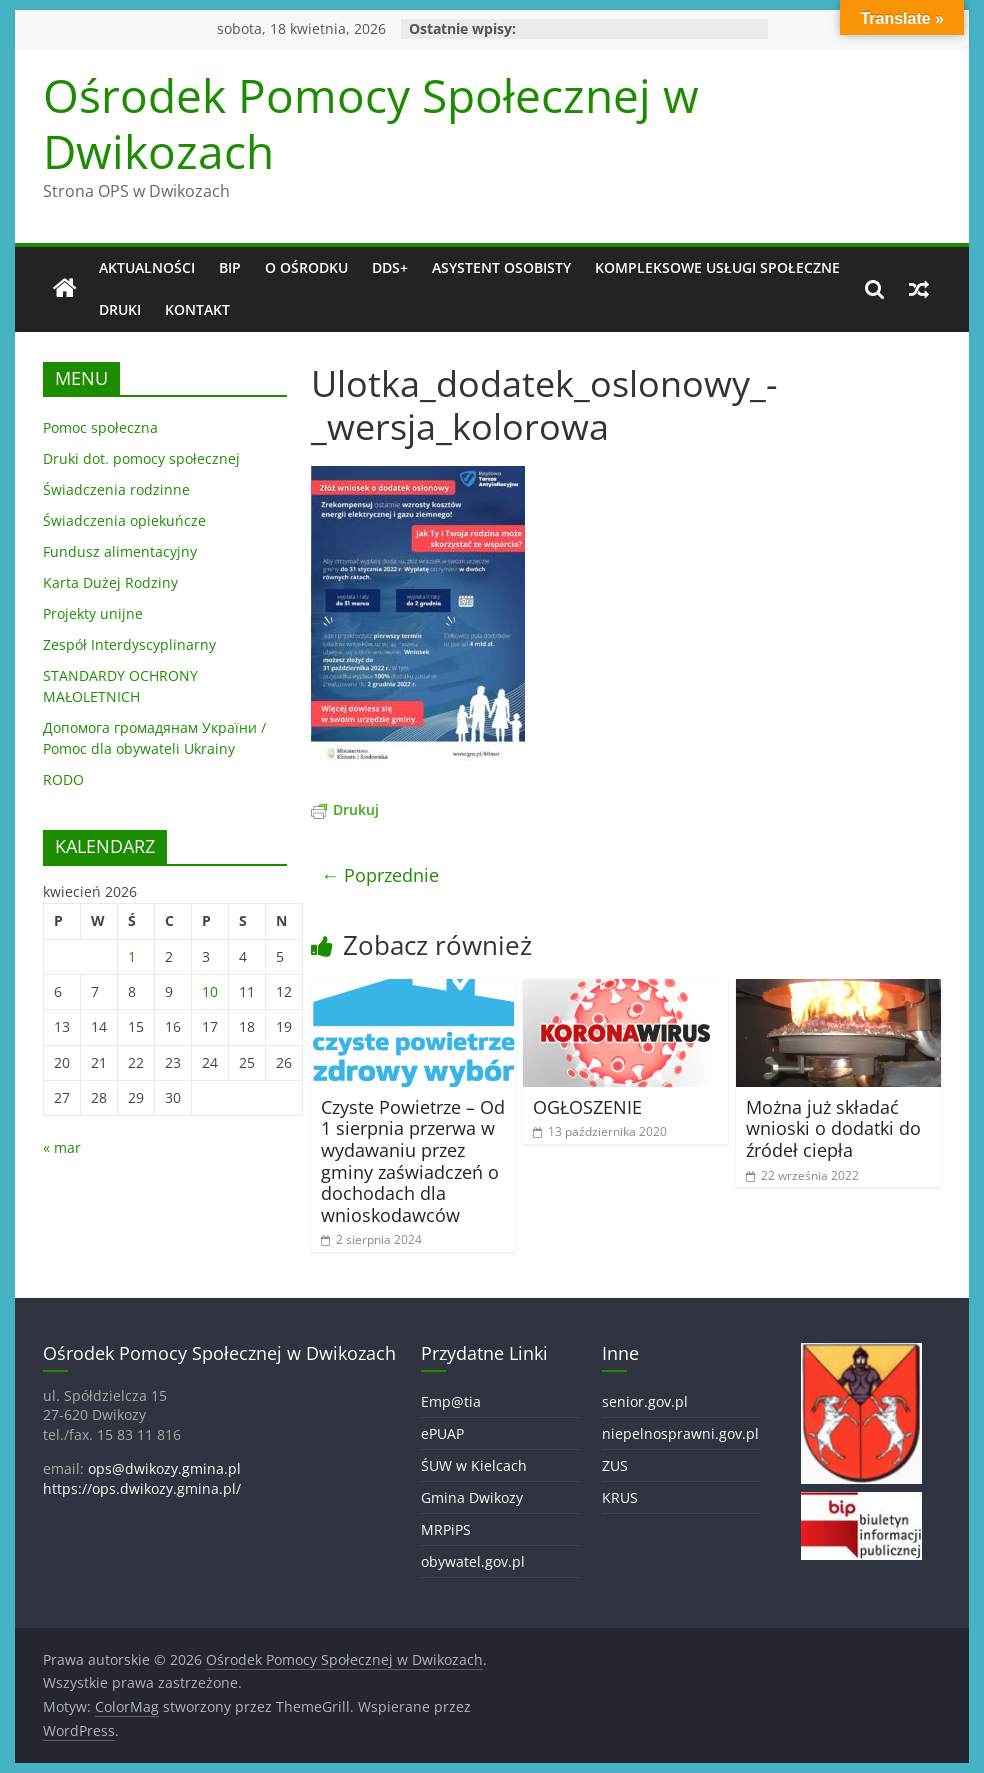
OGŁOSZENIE (587, 1107)
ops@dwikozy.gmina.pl (164, 1468)
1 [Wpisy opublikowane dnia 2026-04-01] (132, 956)
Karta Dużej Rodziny (110, 582)
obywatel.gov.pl (473, 1561)
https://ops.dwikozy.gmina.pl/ (142, 1488)
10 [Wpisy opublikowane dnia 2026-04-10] (210, 991)
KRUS (620, 1497)
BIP (230, 267)
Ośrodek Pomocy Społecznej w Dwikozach (371, 122)
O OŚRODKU (306, 267)
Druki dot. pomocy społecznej (141, 458)
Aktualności (147, 267)
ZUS (615, 1465)
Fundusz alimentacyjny (120, 551)
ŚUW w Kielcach (474, 1465)
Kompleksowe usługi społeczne (717, 267)
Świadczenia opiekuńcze (124, 520)
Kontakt (197, 309)
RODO (63, 779)
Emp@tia (451, 1401)
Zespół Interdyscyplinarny (129, 644)
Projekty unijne (93, 613)
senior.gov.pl (645, 1401)
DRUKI (120, 309)
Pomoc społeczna (100, 427)
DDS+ (390, 267)
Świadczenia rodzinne (116, 489)
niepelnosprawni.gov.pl (680, 1433)
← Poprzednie (380, 875)
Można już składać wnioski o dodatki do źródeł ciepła (833, 1128)
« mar (62, 1147)
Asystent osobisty (501, 267)
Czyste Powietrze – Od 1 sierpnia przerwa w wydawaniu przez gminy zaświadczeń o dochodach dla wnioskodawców (413, 1161)
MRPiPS (446, 1529)
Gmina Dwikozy (472, 1497)
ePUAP (442, 1433)
